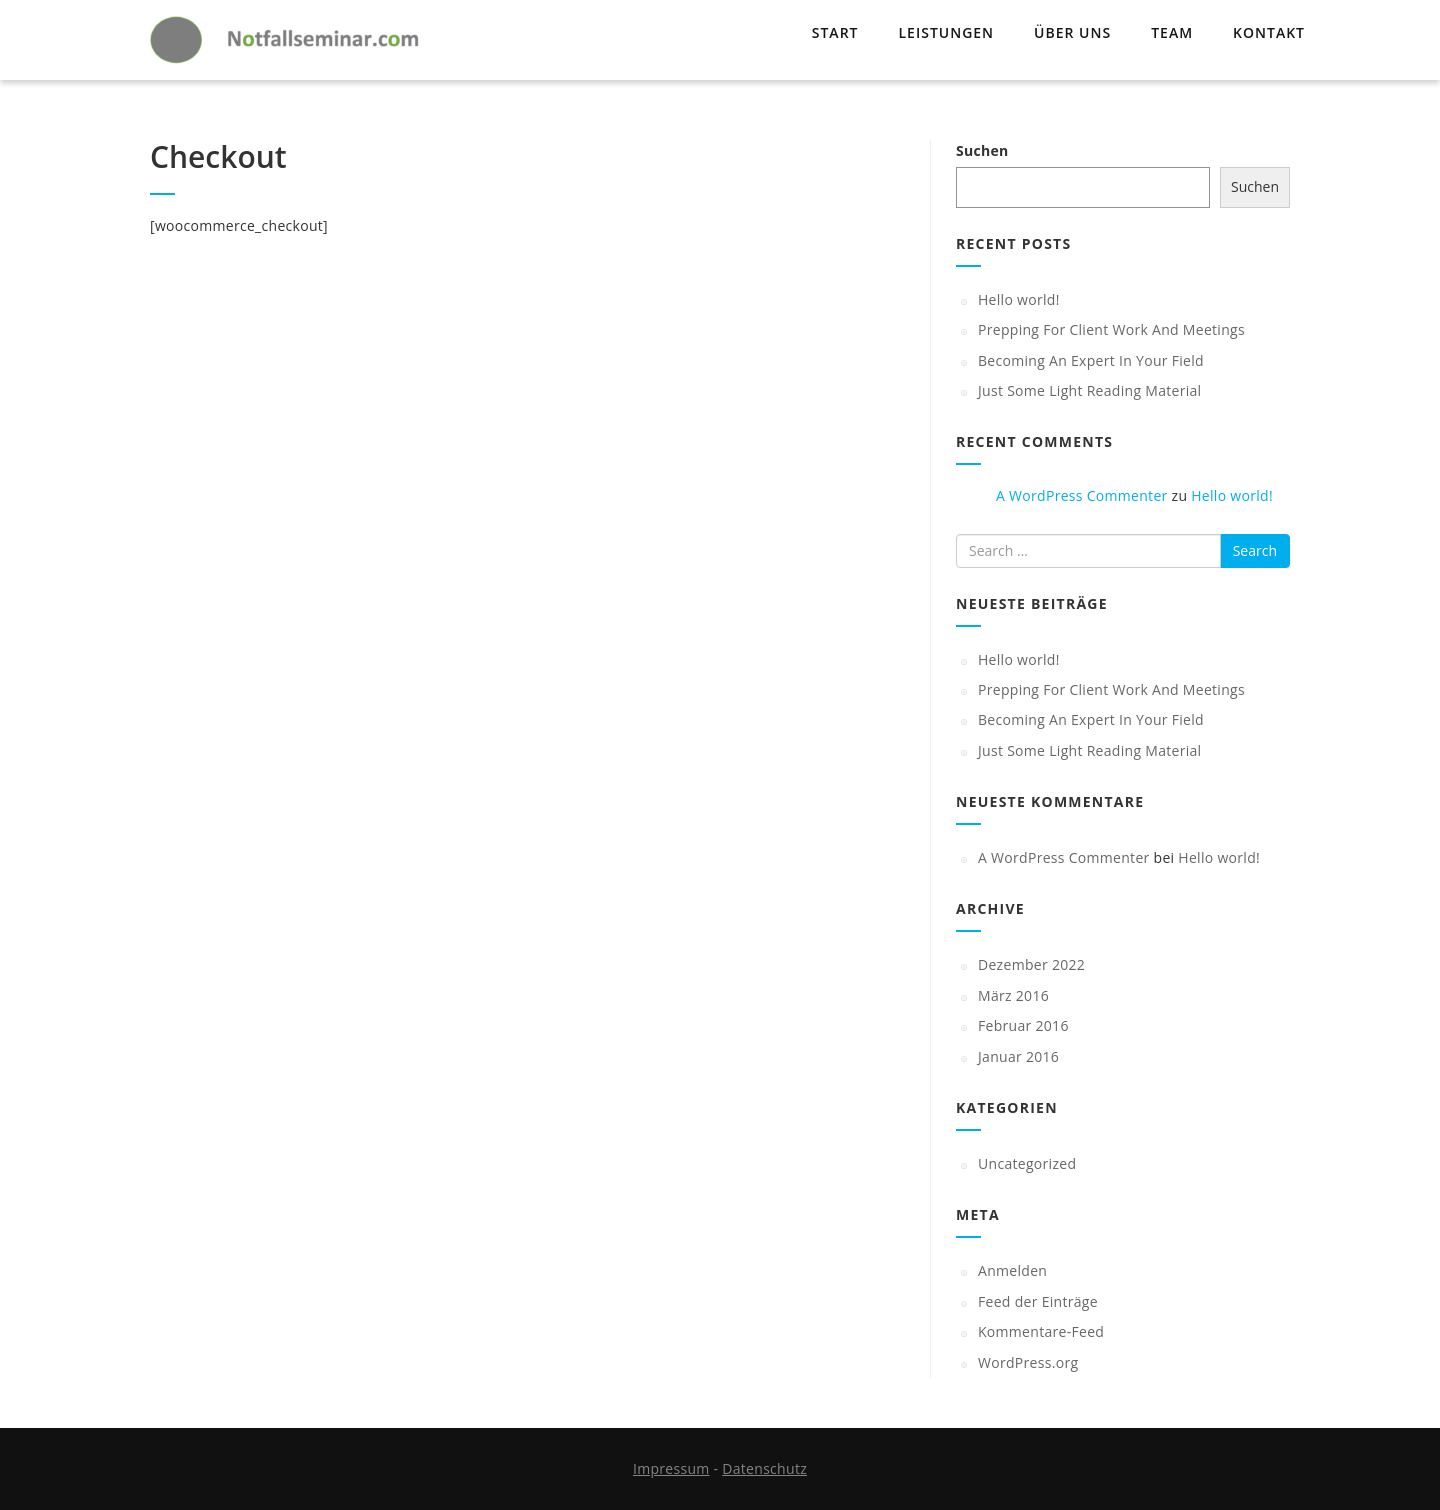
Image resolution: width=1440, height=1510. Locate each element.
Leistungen (946, 32)
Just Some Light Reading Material (1089, 390)
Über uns (1072, 32)
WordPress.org (1028, 1362)
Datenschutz (764, 1468)
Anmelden (1012, 1270)
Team (1172, 32)
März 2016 (1013, 995)
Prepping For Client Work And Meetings (1111, 329)
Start (835, 32)
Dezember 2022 (1031, 964)
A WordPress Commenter (1082, 495)
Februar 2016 (1023, 1025)
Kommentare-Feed (1041, 1331)
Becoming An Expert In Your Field (1091, 360)
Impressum (671, 1468)
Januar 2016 (1018, 1056)
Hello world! (1019, 299)
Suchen (982, 150)
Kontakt (1269, 32)
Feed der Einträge (1038, 1301)
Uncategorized (1027, 1163)
